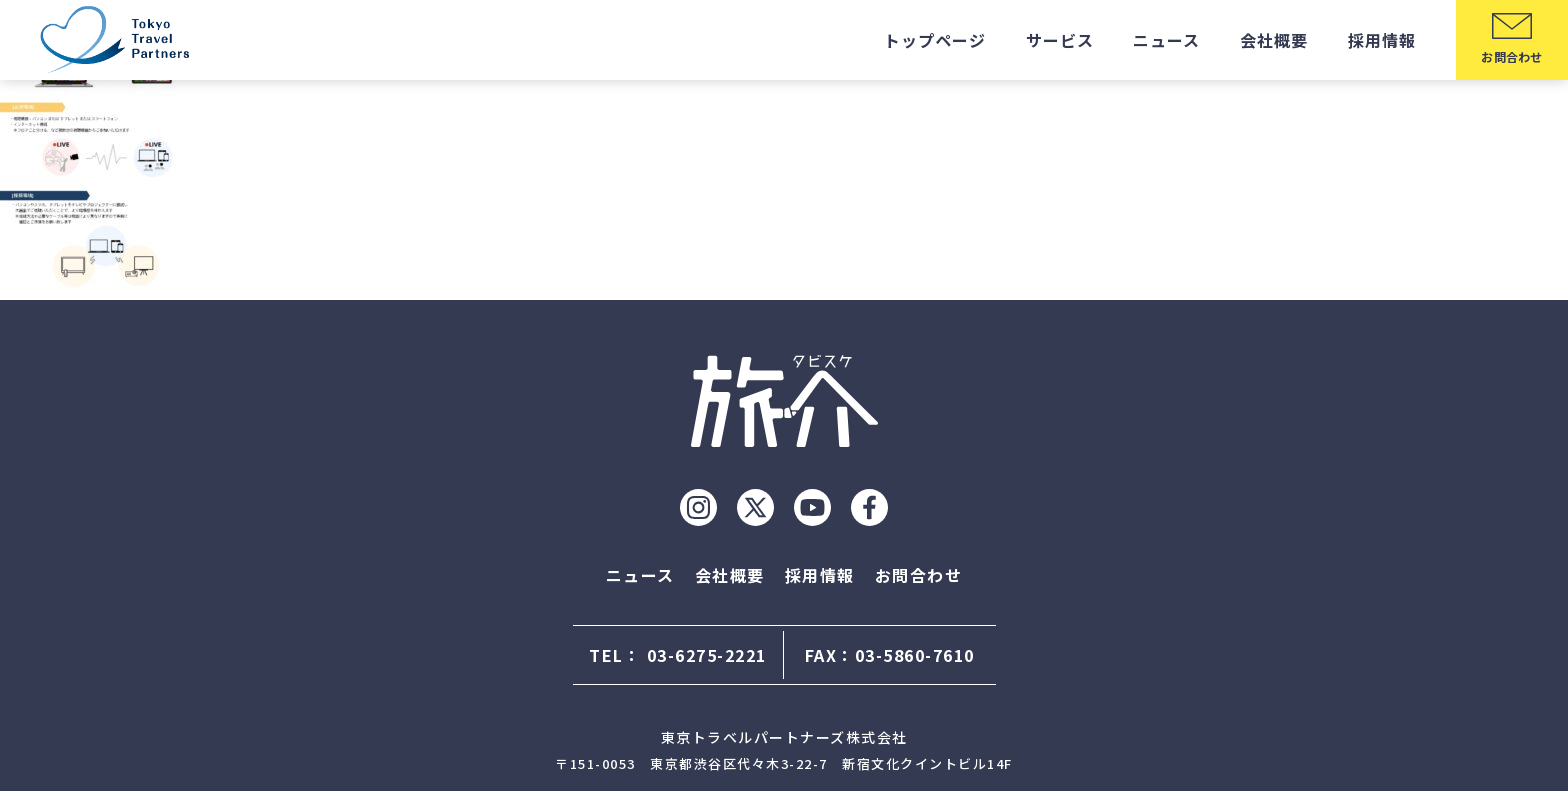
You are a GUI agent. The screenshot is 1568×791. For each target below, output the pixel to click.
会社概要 (1274, 40)
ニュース (1166, 40)
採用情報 (1382, 40)
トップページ (935, 40)
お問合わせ (919, 575)
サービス (1060, 40)
